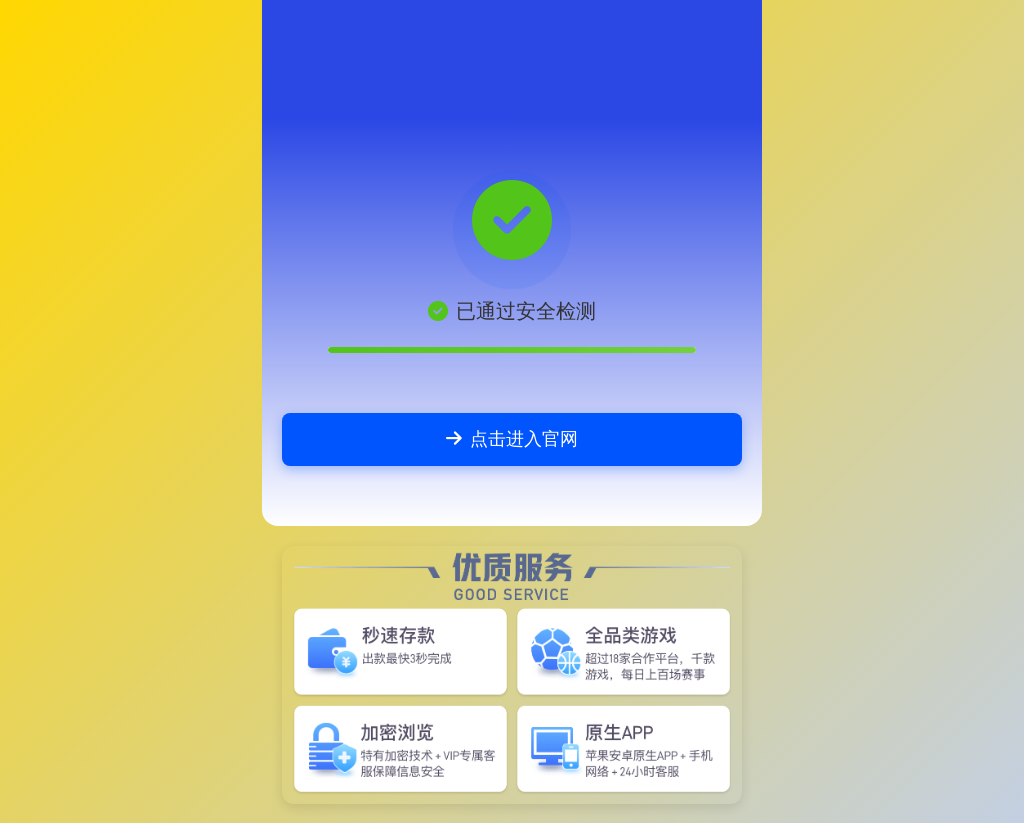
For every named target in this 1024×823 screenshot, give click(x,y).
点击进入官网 (512, 438)
